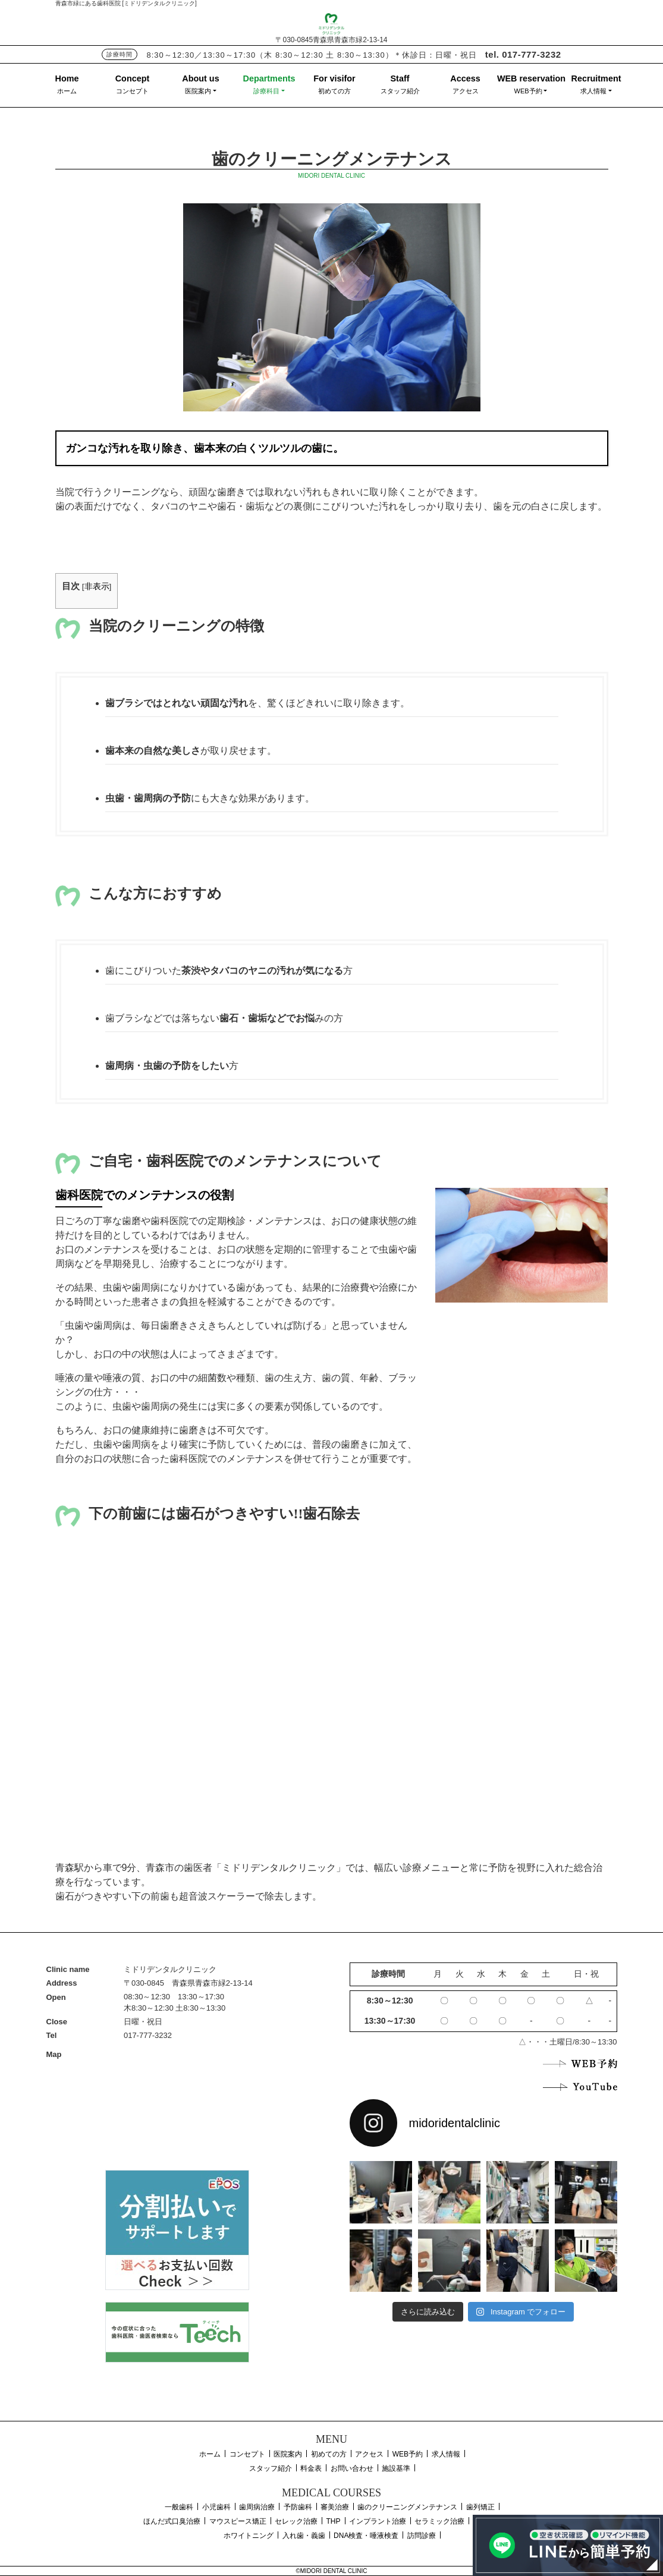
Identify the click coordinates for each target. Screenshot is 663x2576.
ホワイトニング (249, 2535)
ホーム (67, 91)
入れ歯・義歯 (303, 2535)
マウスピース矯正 (237, 2521)
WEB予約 (528, 91)
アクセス (466, 91)
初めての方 (334, 91)
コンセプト (132, 91)
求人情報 (593, 91)
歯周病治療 (257, 2507)
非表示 (96, 586)
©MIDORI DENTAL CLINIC (331, 2571)
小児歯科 (216, 2507)
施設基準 (396, 2468)
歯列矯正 (480, 2507)
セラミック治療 (439, 2521)
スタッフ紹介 (400, 91)
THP (333, 2521)
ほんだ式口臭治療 (171, 2521)
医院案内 (198, 91)
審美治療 (334, 2507)
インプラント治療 (377, 2521)
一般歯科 (179, 2507)
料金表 (311, 2468)
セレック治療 (296, 2521)
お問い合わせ (352, 2468)
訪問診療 (421, 2535)
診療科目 (266, 91)
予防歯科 (298, 2507)
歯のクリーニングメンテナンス (407, 2507)
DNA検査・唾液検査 (366, 2535)
